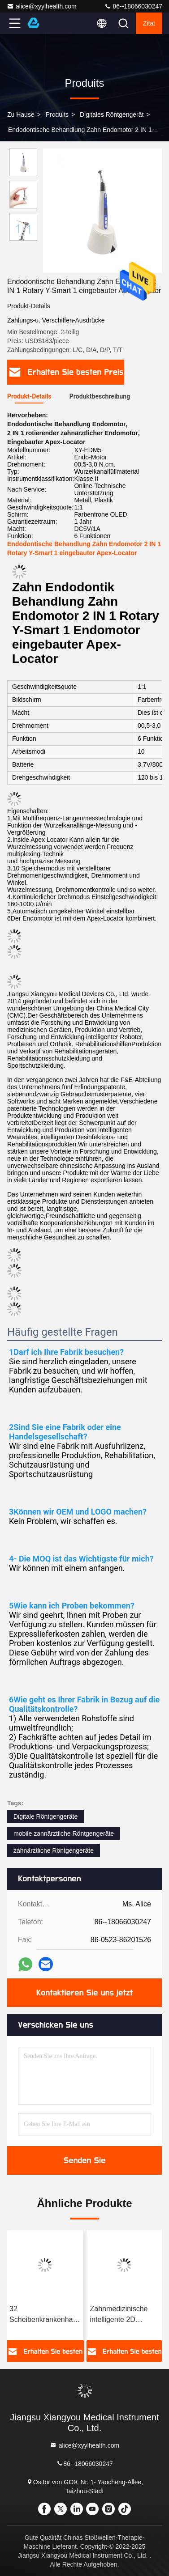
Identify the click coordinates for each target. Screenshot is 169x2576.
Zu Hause (21, 114)
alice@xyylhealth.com (42, 6)
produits (57, 114)
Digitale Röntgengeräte (45, 1816)
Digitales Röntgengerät (111, 114)
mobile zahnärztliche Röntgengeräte (63, 1833)
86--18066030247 (133, 6)
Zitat (149, 23)
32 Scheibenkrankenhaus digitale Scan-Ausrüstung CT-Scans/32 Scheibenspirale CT (44, 2315)
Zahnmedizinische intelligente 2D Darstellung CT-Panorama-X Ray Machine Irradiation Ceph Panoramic (120, 2315)
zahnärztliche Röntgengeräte (53, 1850)
